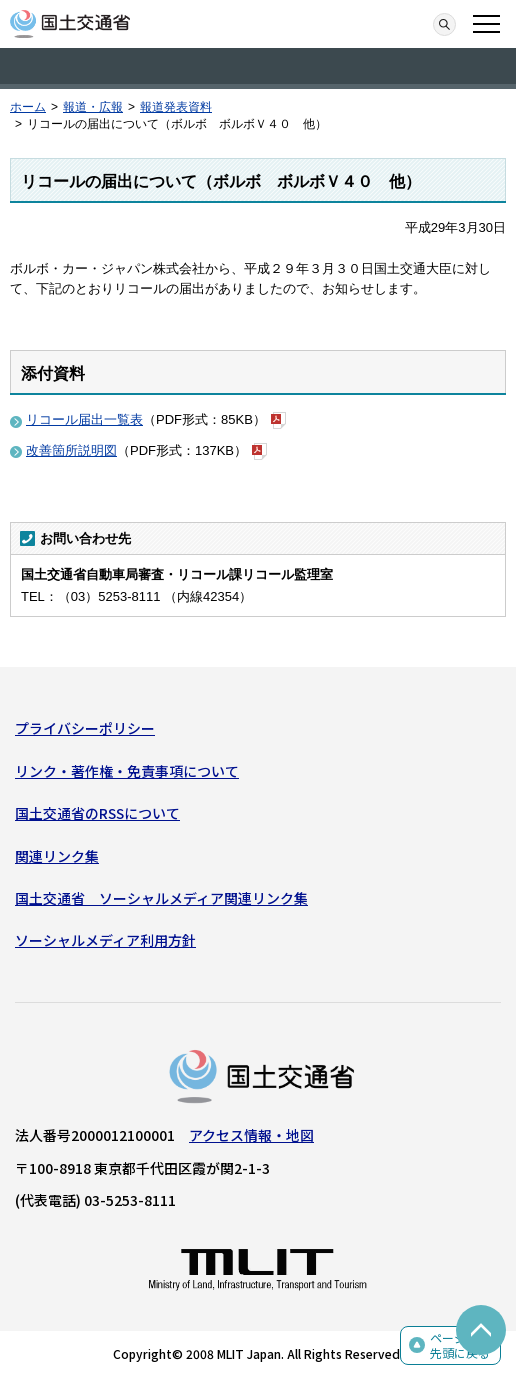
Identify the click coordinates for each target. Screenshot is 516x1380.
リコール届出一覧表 (84, 419)
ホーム (28, 107)
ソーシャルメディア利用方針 (105, 940)
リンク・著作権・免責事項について (127, 771)
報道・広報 (93, 107)
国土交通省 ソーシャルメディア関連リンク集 (161, 898)
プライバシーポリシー (85, 728)
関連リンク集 (57, 856)
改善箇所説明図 (71, 450)
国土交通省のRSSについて (97, 813)
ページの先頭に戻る (460, 1345)
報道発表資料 (176, 107)
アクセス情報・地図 (251, 1135)
